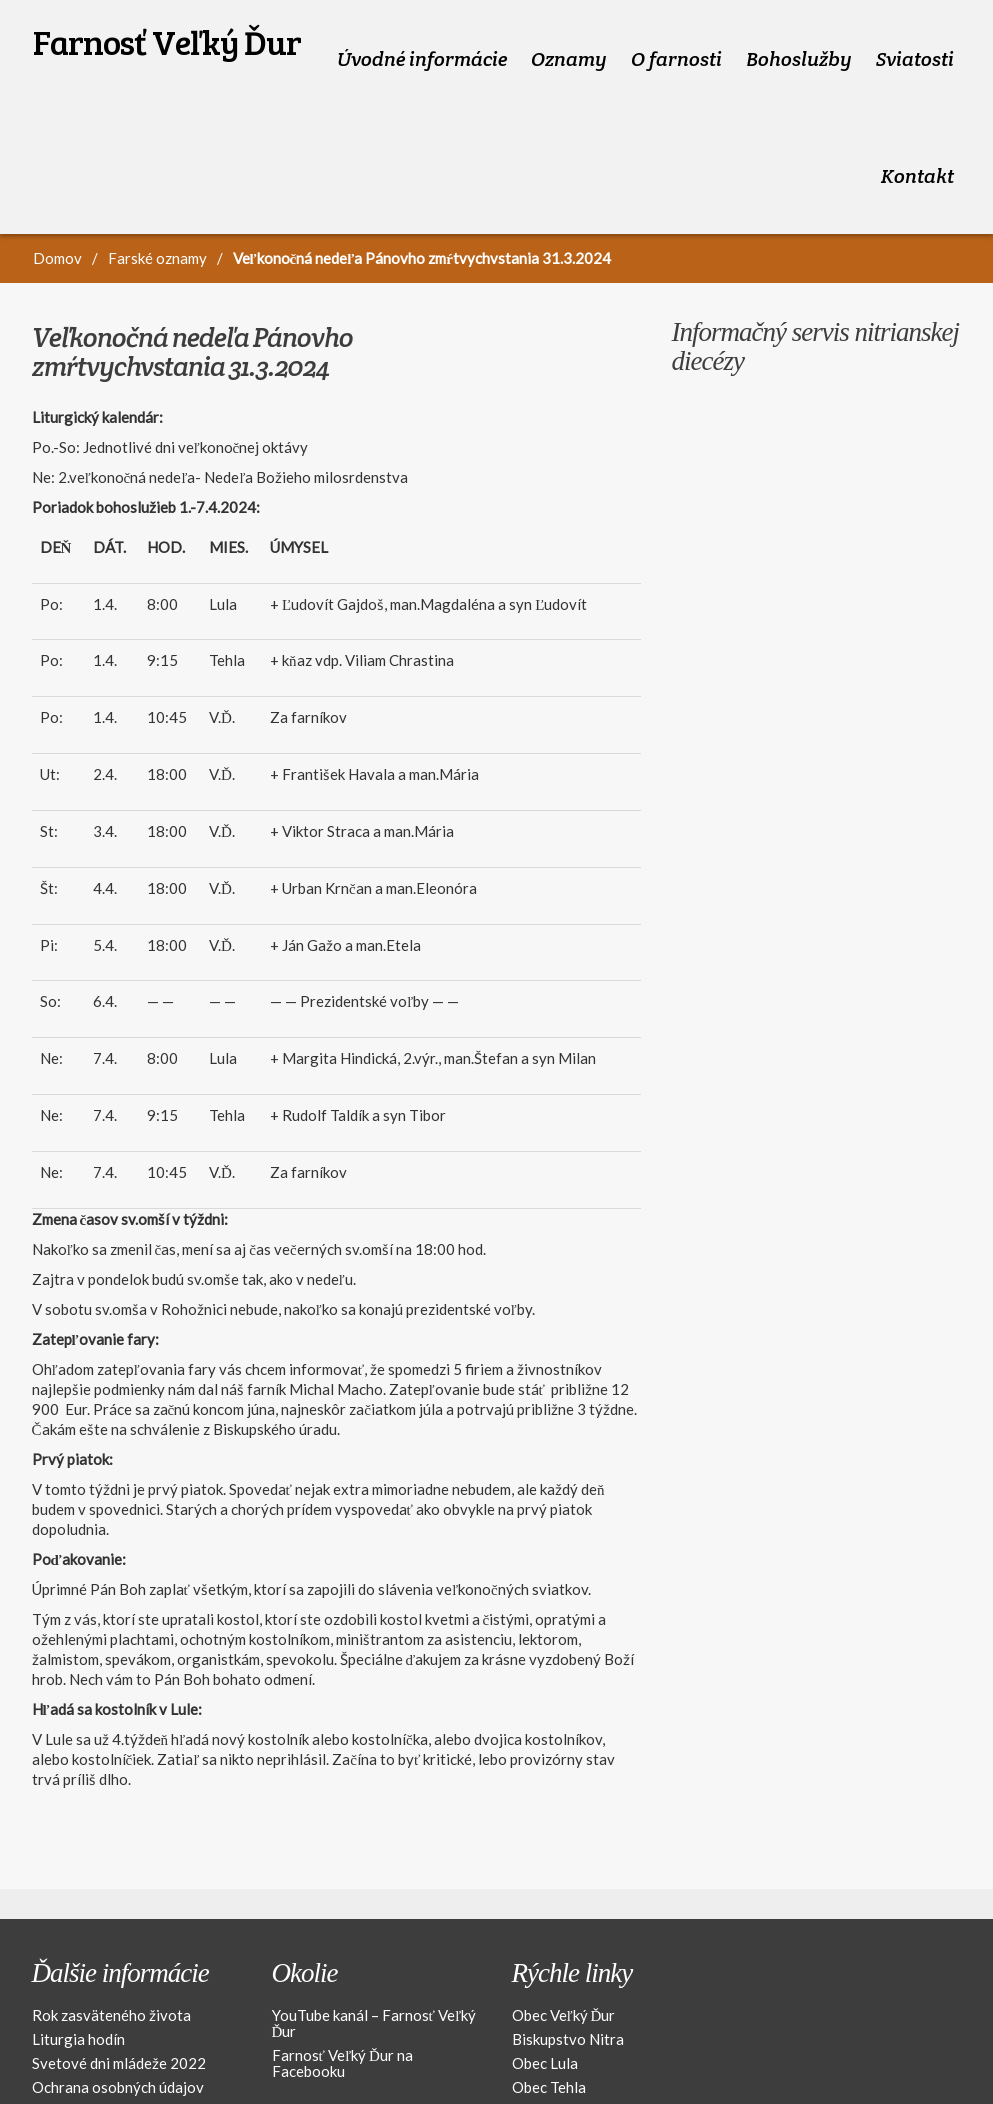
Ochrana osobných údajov (118, 2015)
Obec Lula (545, 1991)
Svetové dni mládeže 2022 (119, 1991)
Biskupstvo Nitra (568, 1967)
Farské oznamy (157, 186)
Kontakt (917, 122)
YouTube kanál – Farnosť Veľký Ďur (374, 1951)
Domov (57, 186)
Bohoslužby (799, 41)
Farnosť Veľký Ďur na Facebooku (342, 1991)
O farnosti (676, 41)
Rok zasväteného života (111, 1943)
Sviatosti (915, 41)
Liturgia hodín (78, 1967)
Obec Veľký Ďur (564, 1943)
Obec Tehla (549, 2015)
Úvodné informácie (422, 41)
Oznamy (569, 41)
